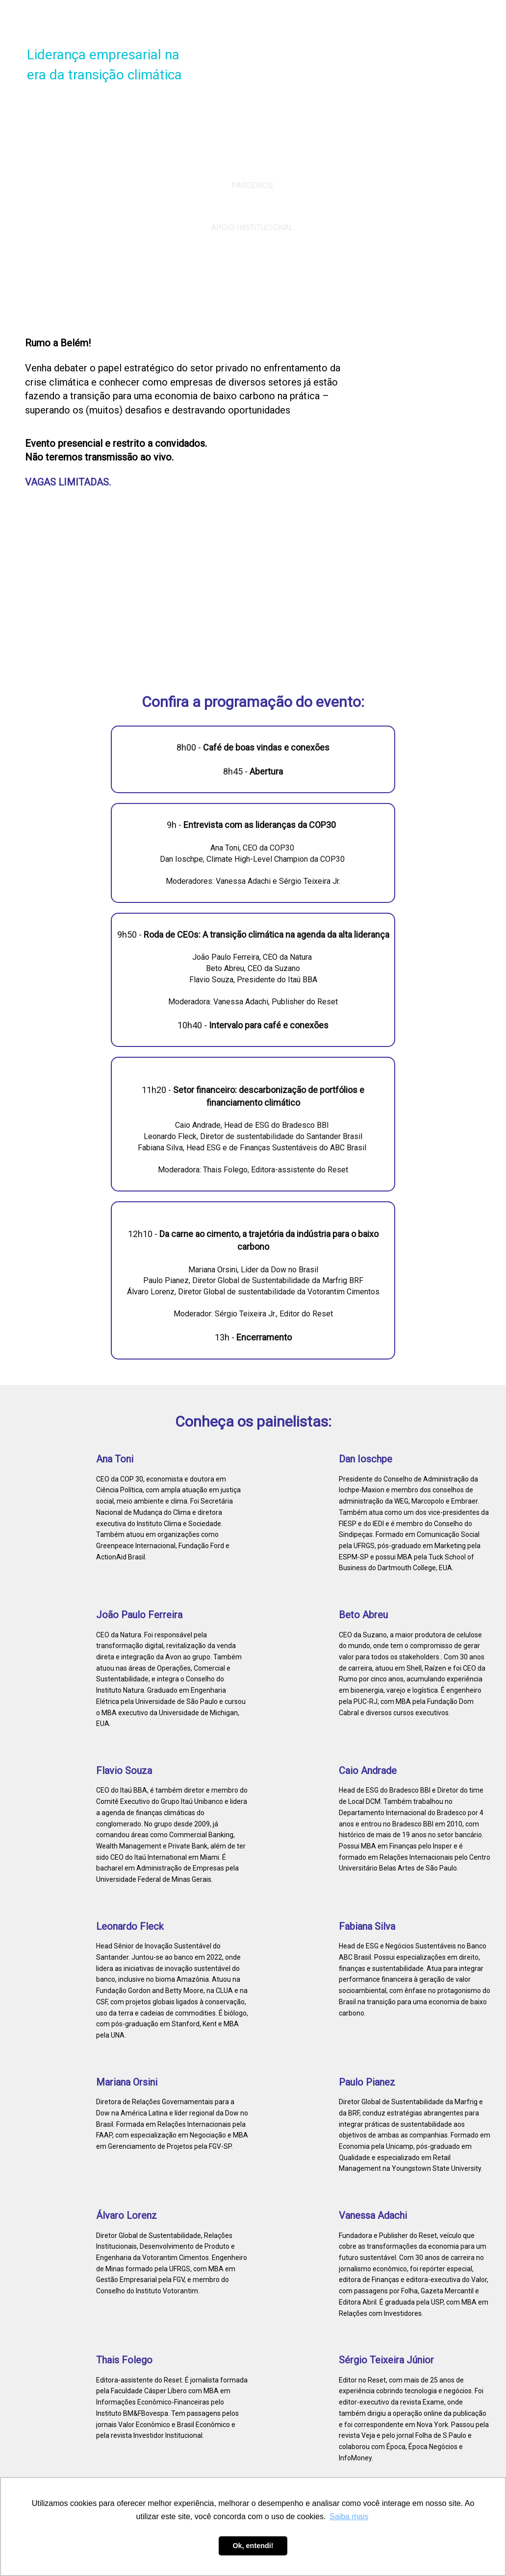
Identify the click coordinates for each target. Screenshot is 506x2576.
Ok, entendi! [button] (252, 2546)
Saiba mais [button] (348, 2516)
